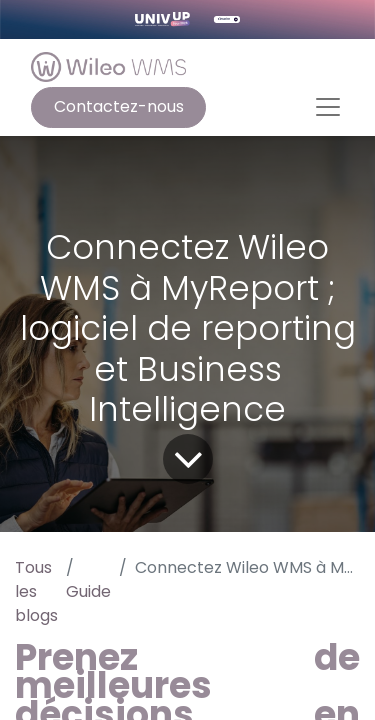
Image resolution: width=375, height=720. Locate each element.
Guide (88, 591)
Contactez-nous (119, 106)
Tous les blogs (36, 591)
